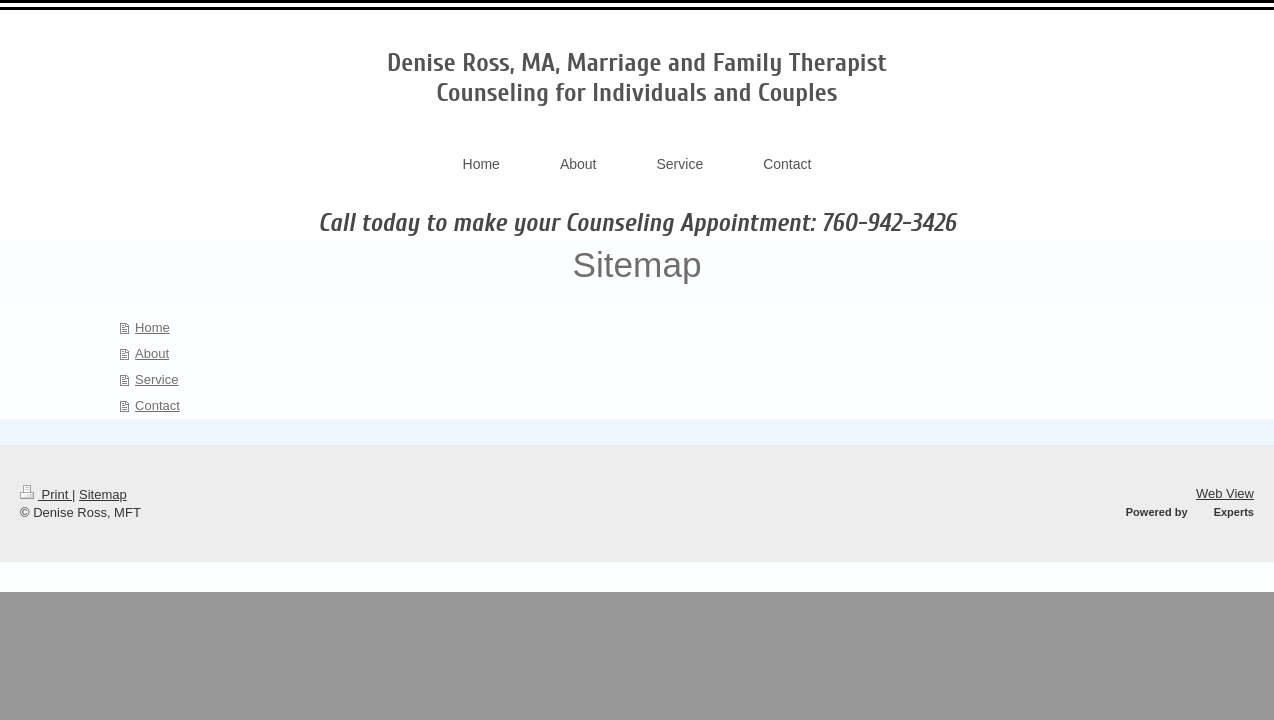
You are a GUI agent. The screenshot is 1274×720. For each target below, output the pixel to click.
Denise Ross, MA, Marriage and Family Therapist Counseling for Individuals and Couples (637, 78)
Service (156, 379)
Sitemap (103, 494)
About (152, 353)
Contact (157, 405)
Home (152, 327)
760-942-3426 (888, 223)
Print (46, 494)
